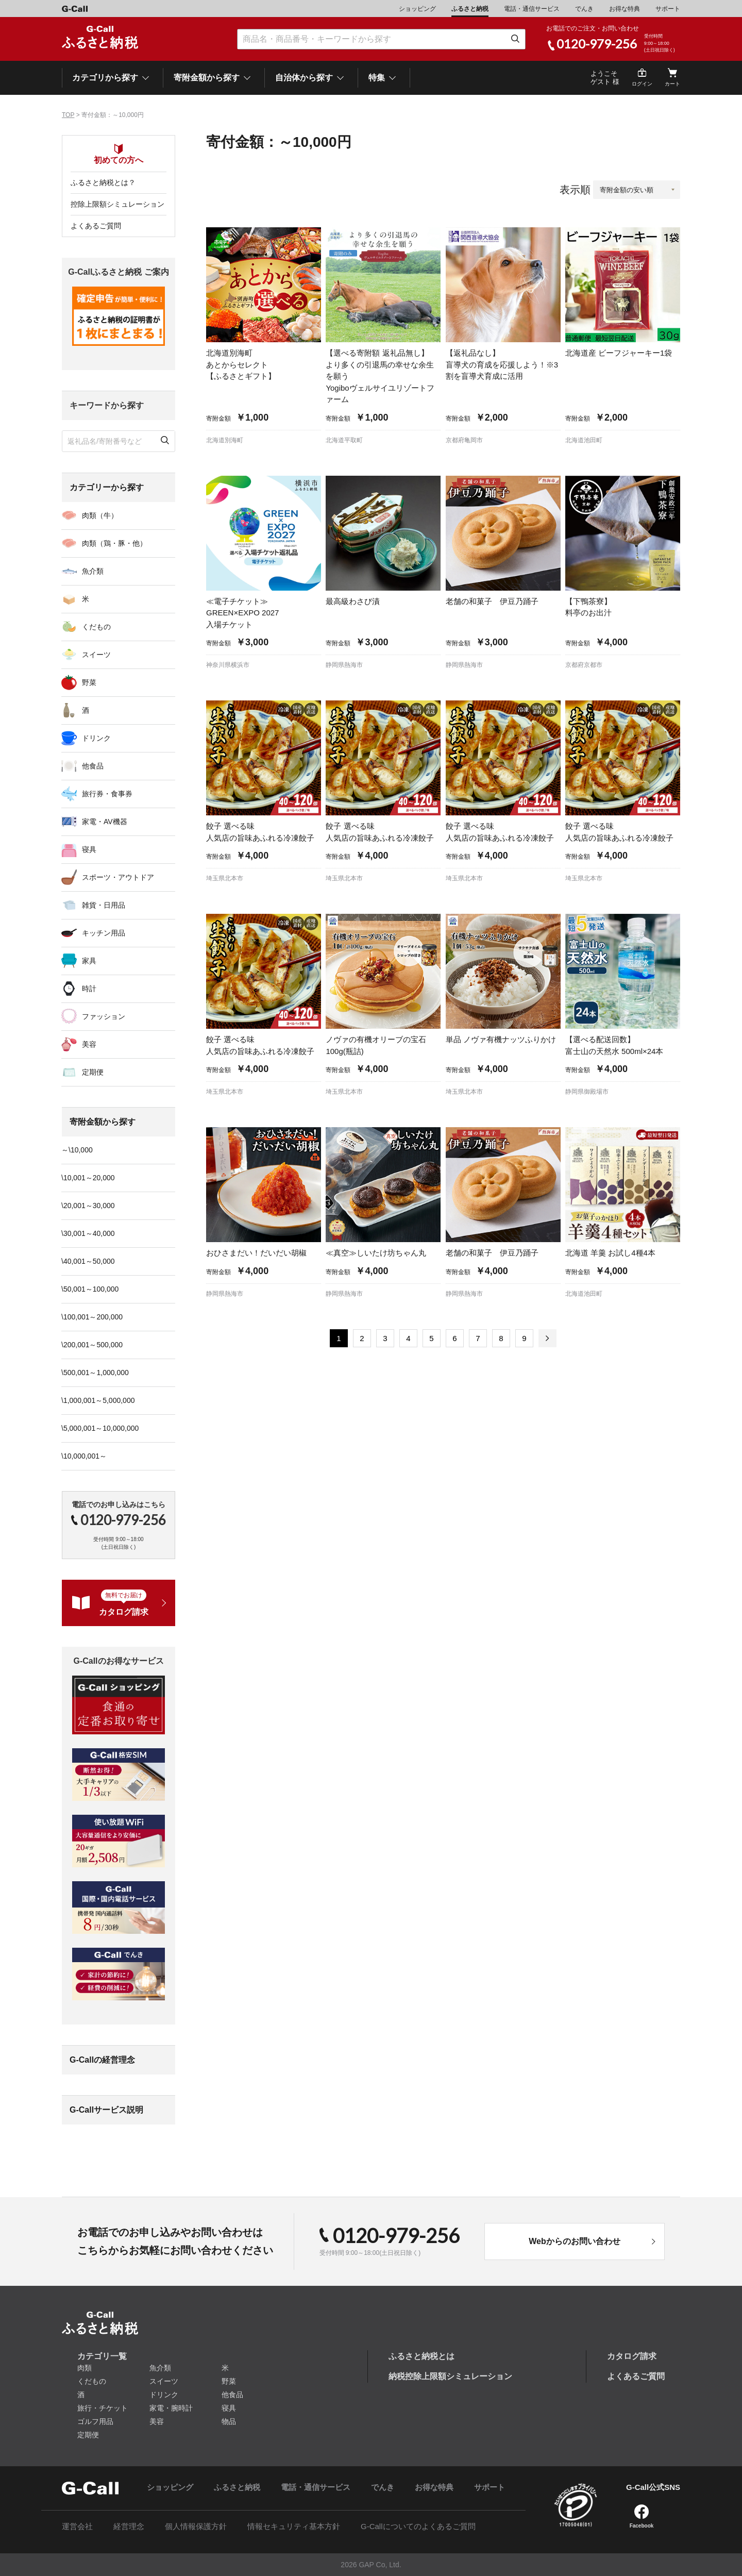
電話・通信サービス (532, 8)
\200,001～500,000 (92, 1345)
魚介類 (93, 571)
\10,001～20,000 (88, 1178)
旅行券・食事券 (107, 794)
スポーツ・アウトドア (118, 877)
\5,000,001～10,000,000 (100, 1428)
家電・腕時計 (171, 2408)
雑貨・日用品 (103, 905)
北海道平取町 (344, 440)
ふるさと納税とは (421, 2356)
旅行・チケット (102, 2408)
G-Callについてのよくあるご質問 (418, 2526)
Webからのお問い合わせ (574, 2241)
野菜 (89, 682)
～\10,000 (77, 1150)
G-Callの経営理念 (102, 2060)
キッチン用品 (103, 933)
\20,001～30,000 (88, 1205)
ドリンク (96, 738)
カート (672, 84)
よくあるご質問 (96, 226)
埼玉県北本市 (224, 878)
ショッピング (417, 8)
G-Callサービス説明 (106, 2110)
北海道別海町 (224, 440)
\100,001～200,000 (92, 1317)
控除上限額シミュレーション (117, 204)
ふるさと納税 (469, 8)
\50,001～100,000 (90, 1289)
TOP (68, 115)
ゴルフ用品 (95, 2421)
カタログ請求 (631, 2356)
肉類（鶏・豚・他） (114, 543)
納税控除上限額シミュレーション (450, 2376)
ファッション (103, 1016)
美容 (89, 1044)
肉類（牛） (100, 515)
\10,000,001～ (84, 1456)
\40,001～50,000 (88, 1261)
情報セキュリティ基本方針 (293, 2526)
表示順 (575, 189)
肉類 (84, 2368)
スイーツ (96, 654)
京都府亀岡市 (464, 440)
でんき (584, 8)
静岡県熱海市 (344, 664)
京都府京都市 (583, 664)
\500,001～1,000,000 (95, 1372)
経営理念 (128, 2526)
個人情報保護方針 (196, 2526)
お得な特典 (624, 8)
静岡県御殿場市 (587, 1091)
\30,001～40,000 (88, 1233)
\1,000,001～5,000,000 (97, 1400)
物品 (229, 2421)
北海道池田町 (583, 440)
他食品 (93, 766)
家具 (89, 961)
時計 (89, 988)
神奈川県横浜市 (227, 664)
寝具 (89, 849)
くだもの (96, 627)
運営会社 (77, 2526)
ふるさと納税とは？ (103, 182)
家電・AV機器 (104, 821)
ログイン (642, 84)
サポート (667, 8)
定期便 (93, 1072)
